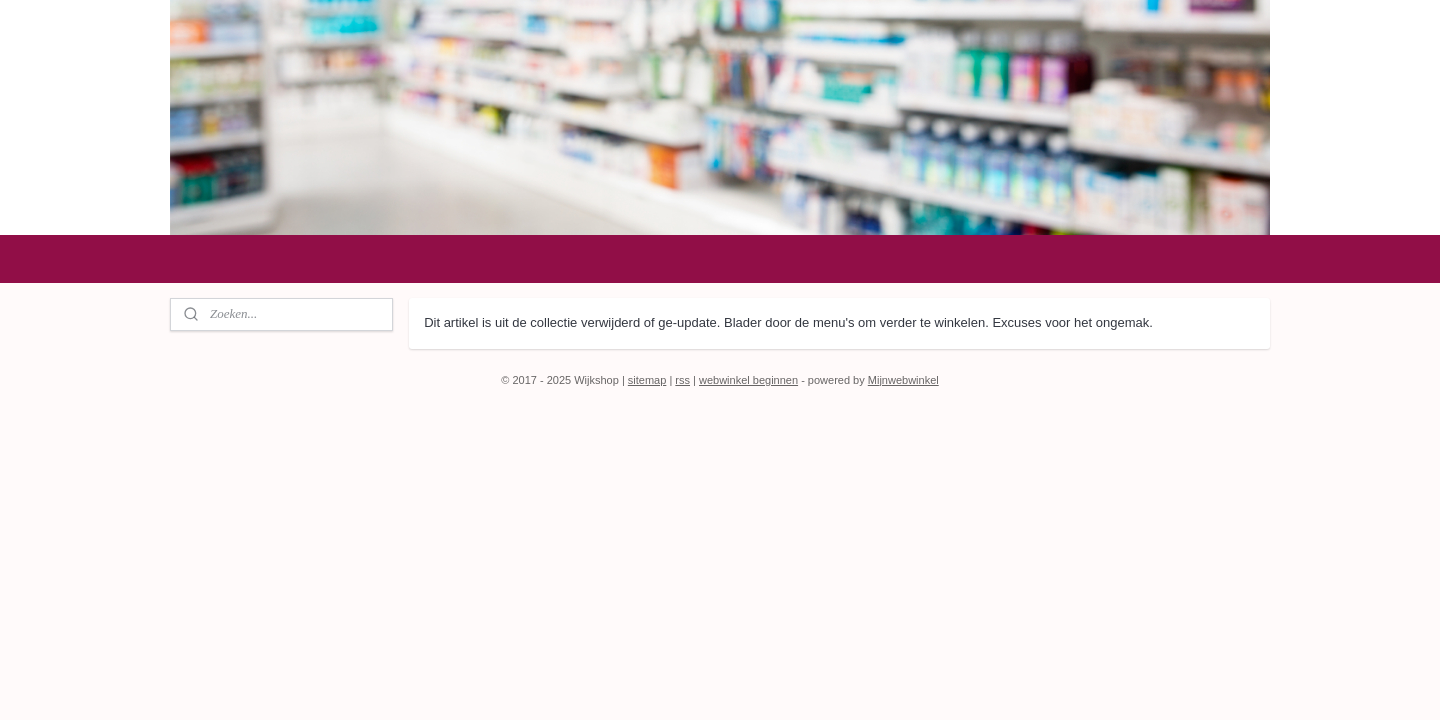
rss (682, 380)
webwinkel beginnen (748, 380)
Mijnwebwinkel (903, 380)
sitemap (647, 380)
